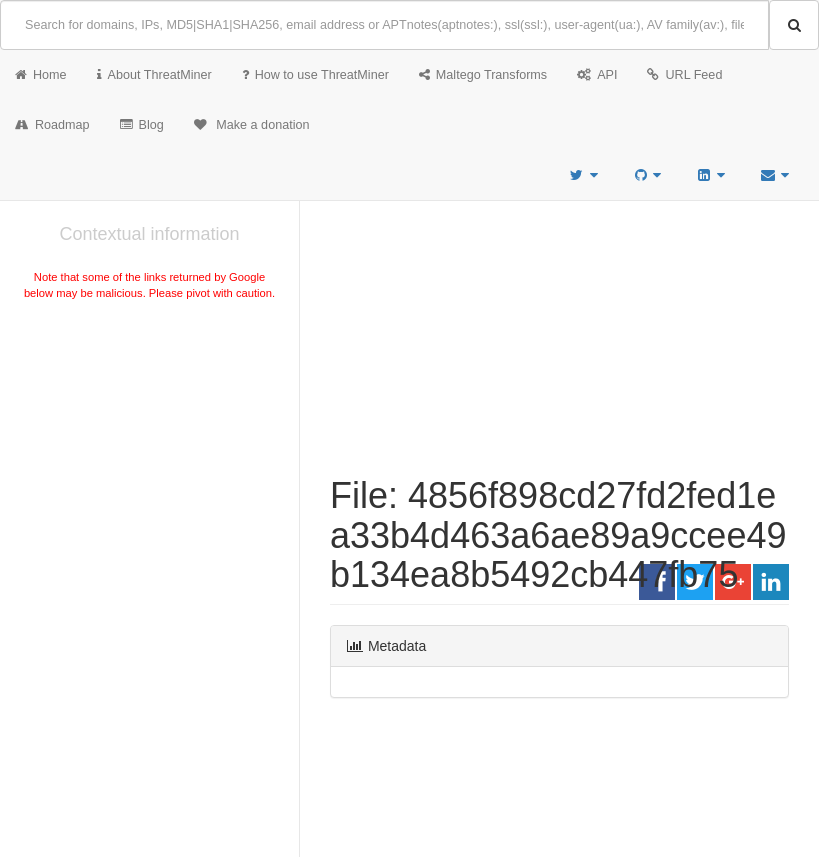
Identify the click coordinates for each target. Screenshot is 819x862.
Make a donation (252, 125)
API (597, 75)
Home (41, 75)
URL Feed (684, 75)
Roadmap (52, 125)
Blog (142, 125)
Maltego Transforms (483, 75)
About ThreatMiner (154, 75)
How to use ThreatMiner (315, 75)
